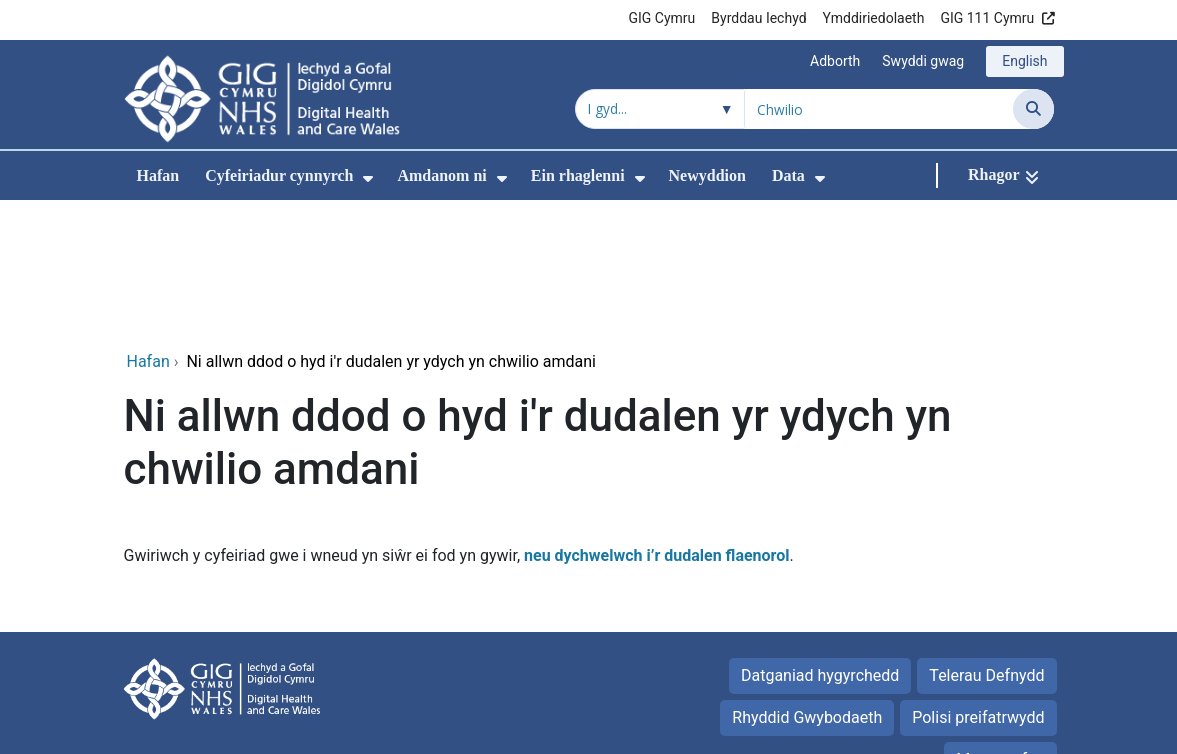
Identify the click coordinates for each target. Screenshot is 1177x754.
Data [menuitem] (788, 175)
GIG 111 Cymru (987, 18)
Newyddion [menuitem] (707, 175)
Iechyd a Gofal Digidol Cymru (951, 728)
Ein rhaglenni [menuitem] (578, 175)
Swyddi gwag (923, 61)
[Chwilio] (1033, 109)
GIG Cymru (662, 18)
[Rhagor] (1003, 175)
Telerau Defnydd (986, 541)
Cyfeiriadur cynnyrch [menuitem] (279, 175)
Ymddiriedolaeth (874, 18)
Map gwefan (1000, 625)
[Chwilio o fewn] (660, 109)
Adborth (835, 61)
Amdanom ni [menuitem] (441, 175)
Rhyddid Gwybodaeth (807, 583)
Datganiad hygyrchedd (820, 541)
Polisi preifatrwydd (978, 583)
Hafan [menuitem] (158, 175)
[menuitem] (368, 178)
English (1024, 61)
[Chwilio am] (879, 109)
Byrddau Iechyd (758, 18)
